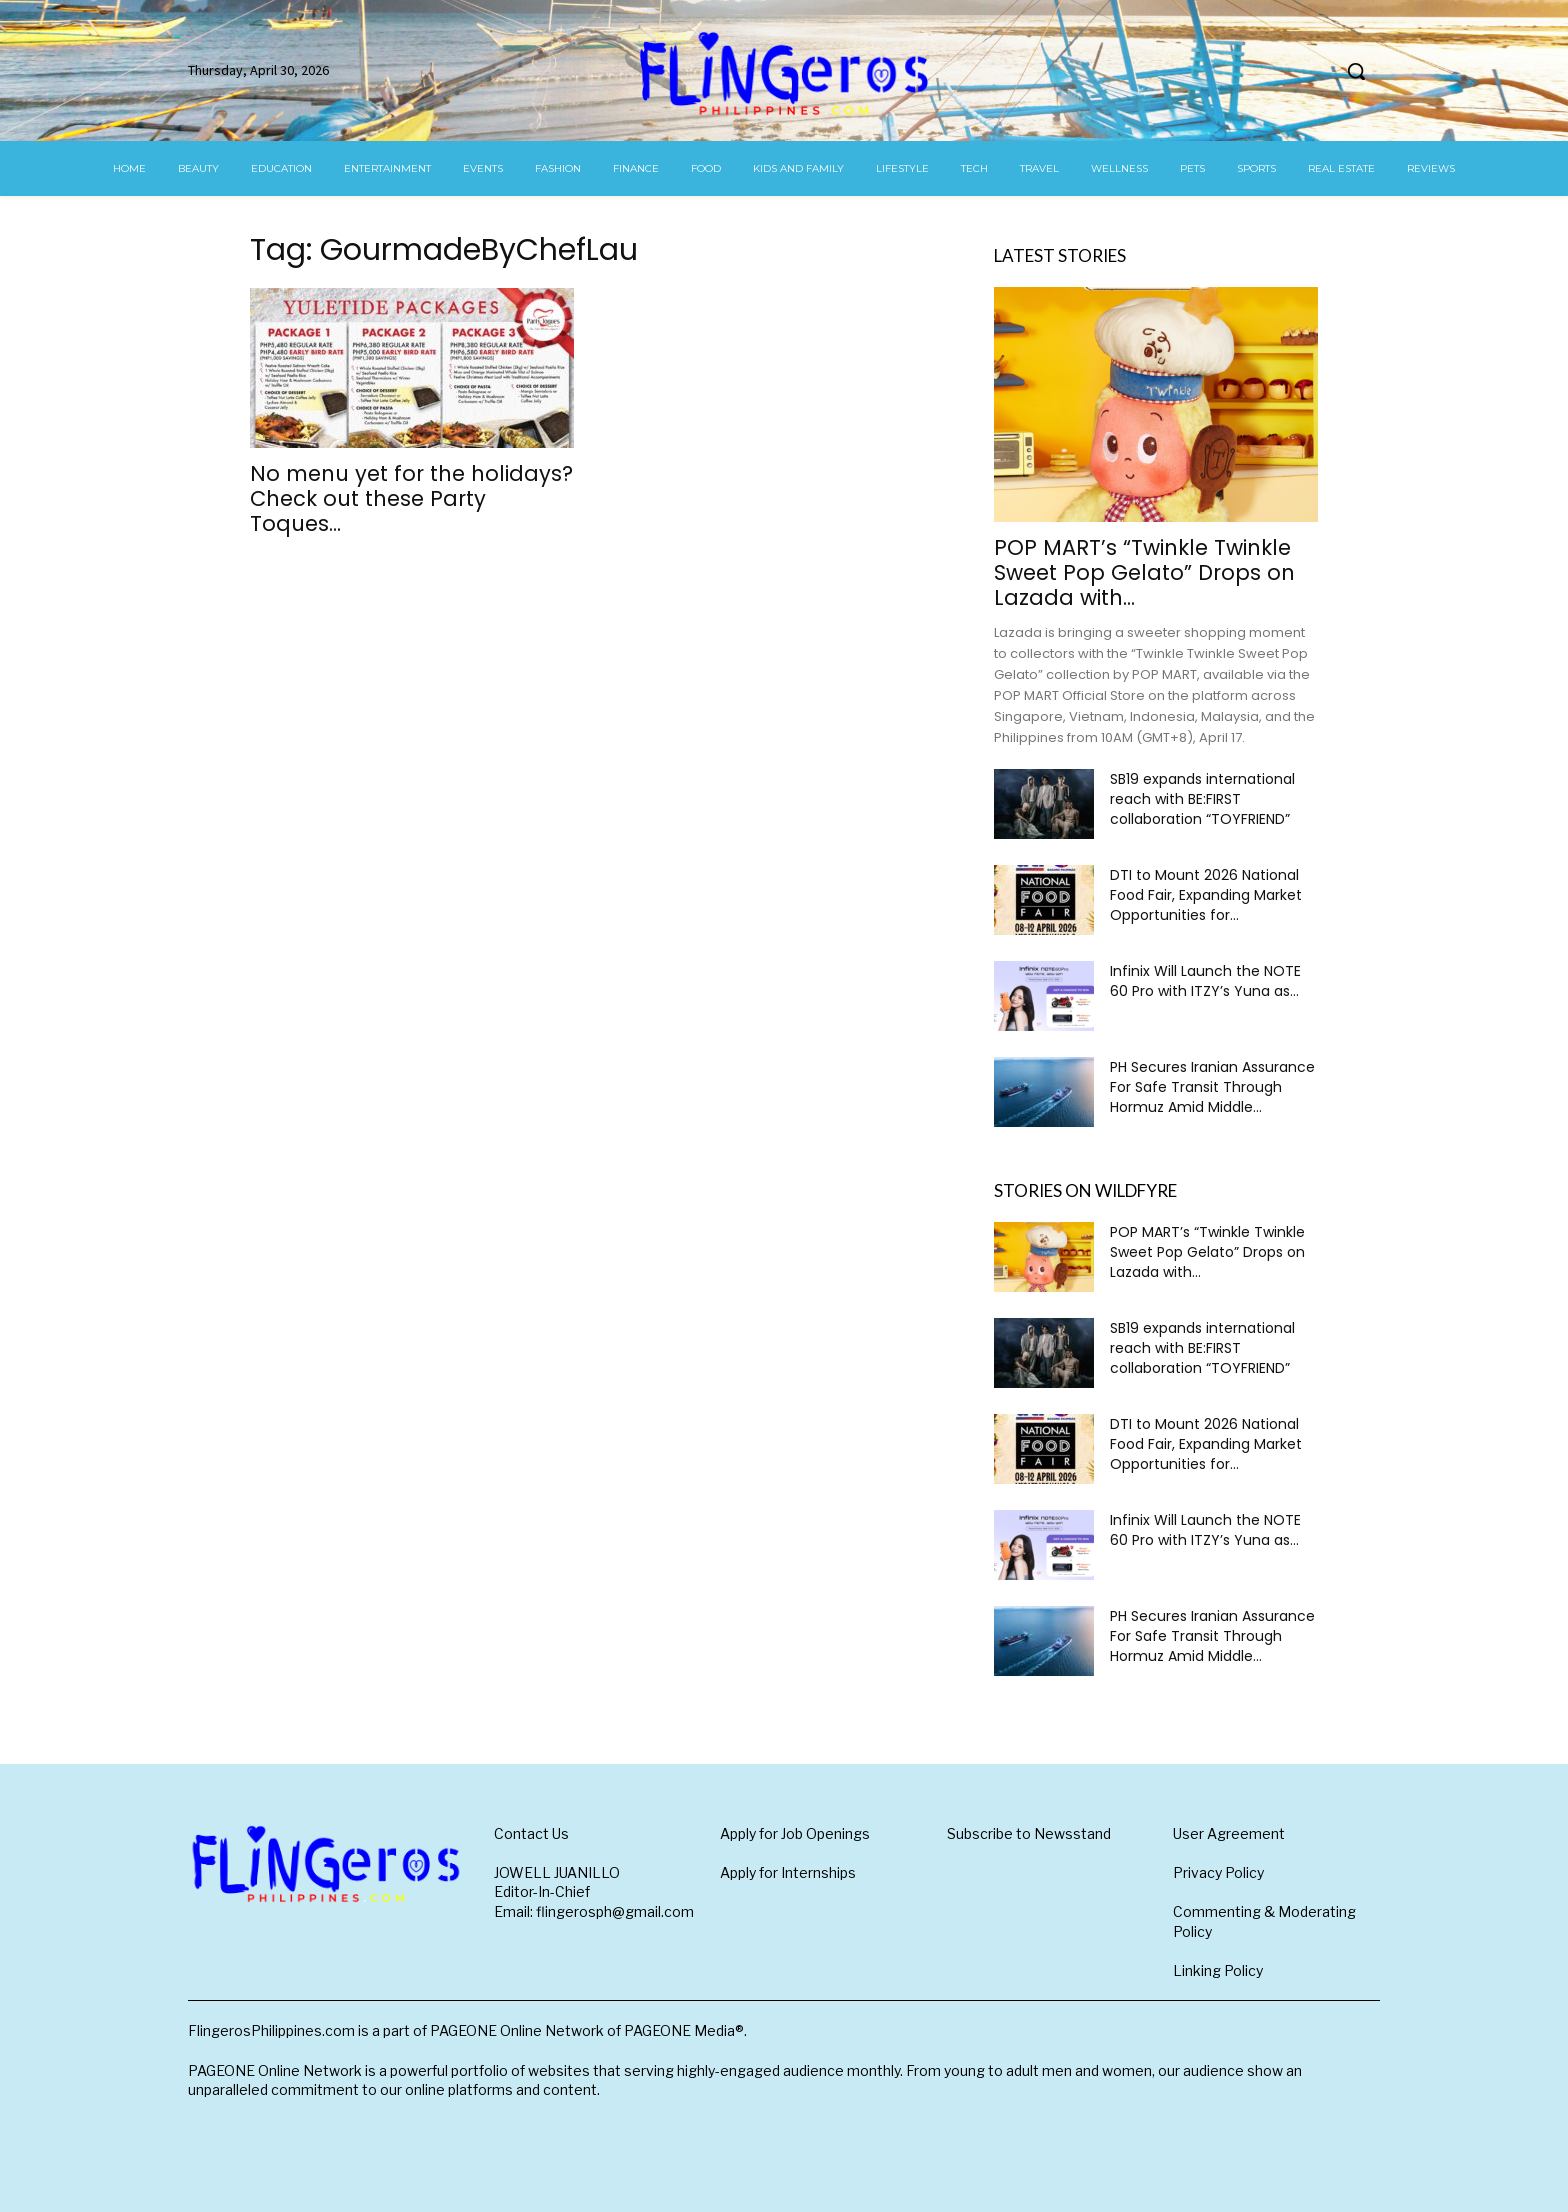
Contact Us (531, 1833)
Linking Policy (1218, 1970)
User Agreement (1229, 1833)
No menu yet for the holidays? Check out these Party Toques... (411, 498)
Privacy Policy (1218, 1872)
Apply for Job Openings (795, 1833)
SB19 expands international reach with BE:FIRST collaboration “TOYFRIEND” (1202, 799)
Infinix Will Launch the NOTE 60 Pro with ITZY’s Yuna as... (1205, 981)
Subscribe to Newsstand (1029, 1833)
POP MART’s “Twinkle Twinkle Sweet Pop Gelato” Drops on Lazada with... (1144, 572)
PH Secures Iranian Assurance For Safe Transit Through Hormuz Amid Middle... (1212, 1087)
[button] (1356, 71)
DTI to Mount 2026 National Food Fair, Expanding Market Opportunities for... (1206, 895)
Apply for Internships (788, 1872)
